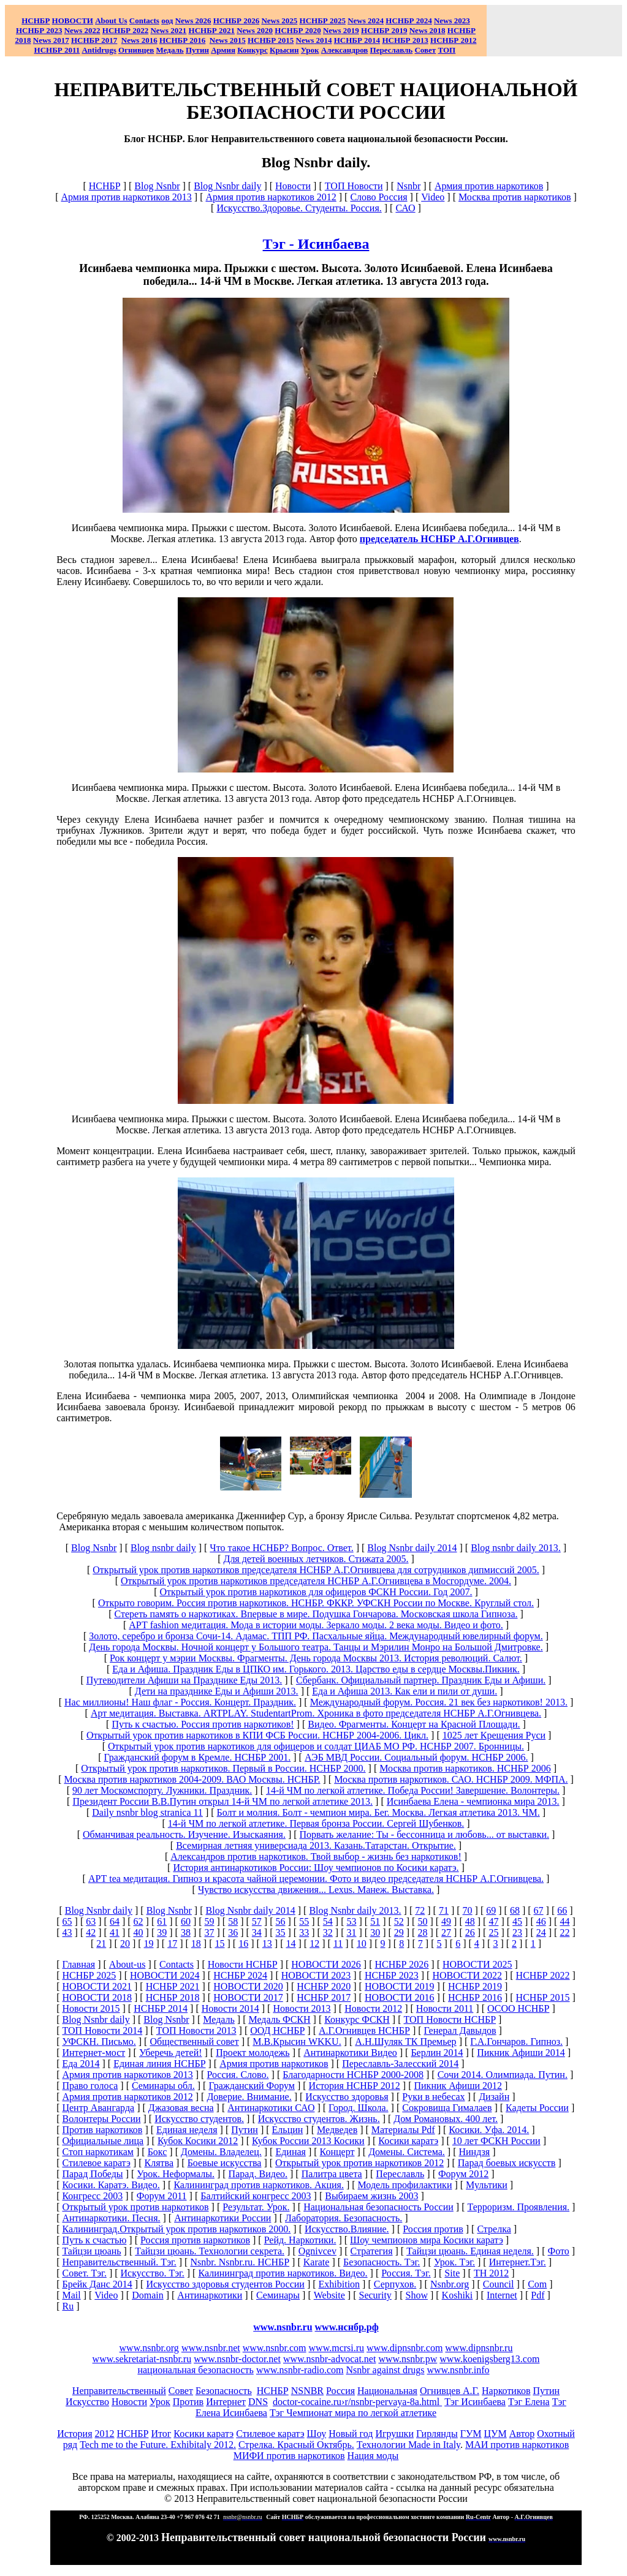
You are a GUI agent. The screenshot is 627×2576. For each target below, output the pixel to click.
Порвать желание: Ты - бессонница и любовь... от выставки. (424, 1834)
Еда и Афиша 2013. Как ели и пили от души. (404, 1691)
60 (186, 1921)
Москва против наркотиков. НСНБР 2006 (464, 1768)
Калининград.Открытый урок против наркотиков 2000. (176, 2229)
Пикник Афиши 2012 (458, 2085)
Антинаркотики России (222, 2218)
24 (541, 1932)
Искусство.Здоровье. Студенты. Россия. (298, 208)
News (357, 20)
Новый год (351, 2433)
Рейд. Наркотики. (300, 2240)
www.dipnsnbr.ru (478, 2348)
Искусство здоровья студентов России (225, 2284)
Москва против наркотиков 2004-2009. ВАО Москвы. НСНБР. (192, 1779)
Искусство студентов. (199, 2118)
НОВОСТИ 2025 (477, 1964)
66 (562, 1910)
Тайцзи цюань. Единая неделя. (470, 2251)
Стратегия (372, 2251)
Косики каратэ (408, 2141)
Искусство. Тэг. (152, 2273)
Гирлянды (437, 2433)
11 (338, 1943)
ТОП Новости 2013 (196, 2030)
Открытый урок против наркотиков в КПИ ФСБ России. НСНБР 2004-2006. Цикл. (257, 1735)
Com (537, 2284)
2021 (168, 30)
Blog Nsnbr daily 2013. (355, 1910)
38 (186, 1932)
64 (115, 1921)
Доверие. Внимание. (249, 2096)
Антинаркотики (209, 2295)
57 (257, 1921)
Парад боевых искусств (507, 2163)
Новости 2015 (91, 2008)
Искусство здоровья (346, 2096)
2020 (255, 30)
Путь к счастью (94, 2240)
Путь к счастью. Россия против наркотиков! (203, 1724)
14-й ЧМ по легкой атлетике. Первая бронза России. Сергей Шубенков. (316, 1823)
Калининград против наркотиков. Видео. (282, 2273)
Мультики (486, 2185)
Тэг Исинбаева (475, 2402)
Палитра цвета (332, 2174)
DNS (258, 2402)
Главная (78, 1964)
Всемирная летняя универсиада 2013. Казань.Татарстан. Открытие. (316, 1845)
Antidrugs (99, 50)
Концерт (337, 2152)
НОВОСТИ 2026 (326, 1964)
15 (220, 1943)
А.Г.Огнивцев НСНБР (364, 2030)
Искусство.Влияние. (347, 2229)
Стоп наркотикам (98, 2152)
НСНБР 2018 (173, 1997)
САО (405, 208)
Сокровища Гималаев (447, 2107)
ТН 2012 (491, 2273)
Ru (68, 2306)
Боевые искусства (225, 2163)
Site (452, 2273)
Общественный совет (194, 2041)
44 (564, 1921)
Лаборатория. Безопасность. (343, 2218)
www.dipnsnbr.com (405, 2348)
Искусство (87, 2402)
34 (257, 1932)
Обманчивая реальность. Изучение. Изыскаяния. (184, 1834)
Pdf (537, 2295)
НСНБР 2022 (125, 30)
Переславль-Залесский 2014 (400, 2063)
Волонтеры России (101, 2118)
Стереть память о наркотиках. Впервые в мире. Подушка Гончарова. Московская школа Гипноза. (315, 1614)
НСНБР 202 (236, 20)
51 (375, 1921)
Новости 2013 (301, 2008)
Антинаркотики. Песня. (111, 2218)
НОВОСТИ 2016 (400, 1997)
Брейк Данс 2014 (97, 2284)
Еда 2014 (80, 2063)
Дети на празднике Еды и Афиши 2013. (216, 1691)
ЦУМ (495, 2433)
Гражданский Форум (251, 2085)
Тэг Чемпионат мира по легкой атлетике (353, 2413)
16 (243, 1943)
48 (470, 1921)
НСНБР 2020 (298, 30)
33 (304, 1932)
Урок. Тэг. (454, 2262)
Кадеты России (537, 2107)
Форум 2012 (463, 2174)
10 (362, 1943)
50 (422, 1921)
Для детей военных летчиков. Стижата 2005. (315, 1559)
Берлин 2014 (437, 2052)
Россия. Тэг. (405, 2273)
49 (446, 1921)
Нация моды (373, 2455)
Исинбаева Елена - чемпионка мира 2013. (473, 1801)
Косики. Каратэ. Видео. (110, 2185)
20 (125, 1943)
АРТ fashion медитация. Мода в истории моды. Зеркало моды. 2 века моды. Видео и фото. (316, 1625)
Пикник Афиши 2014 (521, 2052)
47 (493, 1921)
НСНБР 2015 (543, 1997)
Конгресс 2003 (92, 2196)
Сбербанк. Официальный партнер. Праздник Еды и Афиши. (420, 1680)
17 (172, 1943)
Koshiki (457, 2295)
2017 (51, 40)
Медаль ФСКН (279, 2019)
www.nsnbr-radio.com (300, 2370)
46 (541, 1921)
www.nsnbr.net (210, 2348)
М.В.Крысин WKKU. (297, 2041)
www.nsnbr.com (274, 2348)
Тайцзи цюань (91, 2251)
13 (267, 1943)
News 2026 (193, 20)
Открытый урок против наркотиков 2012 (359, 2163)
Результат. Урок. (255, 2207)
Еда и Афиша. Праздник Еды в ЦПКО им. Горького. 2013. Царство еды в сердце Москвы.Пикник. (315, 1669)
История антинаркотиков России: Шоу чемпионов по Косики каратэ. (315, 1867)
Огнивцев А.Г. (449, 2390)
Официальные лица (102, 2141)
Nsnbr (408, 186)
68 (515, 1910)
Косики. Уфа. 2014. (489, 2130)
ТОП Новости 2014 (102, 2030)
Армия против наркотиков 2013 (126, 197)
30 (375, 1932)
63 (91, 1921)
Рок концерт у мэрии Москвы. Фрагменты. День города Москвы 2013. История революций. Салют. (316, 1658)
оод (167, 20)
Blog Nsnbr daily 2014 (412, 1548)
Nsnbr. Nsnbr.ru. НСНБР (239, 2262)
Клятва (159, 2163)
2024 (375, 20)
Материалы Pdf (403, 2130)
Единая (290, 2152)
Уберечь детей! (170, 2052)
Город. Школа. (359, 2107)
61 (162, 1921)
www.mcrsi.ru (337, 2348)
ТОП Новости (354, 186)
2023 (452, 20)
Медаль (219, 2019)
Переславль (391, 50)
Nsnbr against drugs (385, 2370)
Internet (502, 2295)
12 (314, 1943)
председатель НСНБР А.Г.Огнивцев (439, 539)
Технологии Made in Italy (408, 2444)
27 (446, 1932)
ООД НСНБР (277, 2030)
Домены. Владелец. (221, 2152)
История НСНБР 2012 (354, 2085)
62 (138, 1921)
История (74, 2433)
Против (188, 2402)
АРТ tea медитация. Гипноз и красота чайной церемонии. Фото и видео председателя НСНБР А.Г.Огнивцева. (316, 1878)
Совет (181, 2390)
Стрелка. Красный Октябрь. (296, 2444)
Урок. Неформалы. (176, 2174)
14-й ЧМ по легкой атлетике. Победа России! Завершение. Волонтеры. (413, 1790)
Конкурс (252, 50)
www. (347, 2327)
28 (422, 1932)
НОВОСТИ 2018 (97, 1997)
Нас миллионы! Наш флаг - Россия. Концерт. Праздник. (180, 1702)
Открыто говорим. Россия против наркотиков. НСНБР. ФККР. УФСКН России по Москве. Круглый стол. (316, 1603)
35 (281, 1932)
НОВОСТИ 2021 (97, 1986)
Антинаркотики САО (270, 2107)
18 (196, 1943)
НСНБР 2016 (475, 1997)
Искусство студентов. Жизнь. (319, 2118)
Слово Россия (378, 197)
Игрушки (394, 2433)
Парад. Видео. (258, 2174)
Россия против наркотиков (195, 2240)
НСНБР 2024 (408, 20)
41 (115, 1932)
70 (468, 1910)
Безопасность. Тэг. (381, 2262)
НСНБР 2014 (161, 2008)
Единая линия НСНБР (159, 2063)
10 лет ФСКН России (496, 2141)
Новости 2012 (373, 2008)
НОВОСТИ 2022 (467, 1975)
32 (328, 1932)
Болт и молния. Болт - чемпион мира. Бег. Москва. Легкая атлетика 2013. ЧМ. (378, 1812)
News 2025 (279, 20)
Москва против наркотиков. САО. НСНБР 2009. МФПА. (451, 1779)
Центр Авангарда (98, 2107)
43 (67, 1932)
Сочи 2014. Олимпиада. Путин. (503, 2074)
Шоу (317, 2433)
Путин (244, 2130)
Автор (522, 2433)
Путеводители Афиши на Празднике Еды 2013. (184, 1680)
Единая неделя (187, 2130)
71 (444, 1910)
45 (517, 1921)
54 (328, 1921)
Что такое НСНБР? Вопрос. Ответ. (281, 1548)
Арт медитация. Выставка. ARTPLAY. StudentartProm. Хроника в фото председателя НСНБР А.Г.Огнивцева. (316, 1713)
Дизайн (494, 2096)
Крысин (284, 50)
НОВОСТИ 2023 (316, 1975)
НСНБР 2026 (401, 1964)
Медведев (337, 2130)
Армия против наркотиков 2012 (270, 197)
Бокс (157, 2152)
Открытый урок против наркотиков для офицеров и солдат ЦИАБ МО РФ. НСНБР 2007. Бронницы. (316, 1746)
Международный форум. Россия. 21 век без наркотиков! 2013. (439, 1702)
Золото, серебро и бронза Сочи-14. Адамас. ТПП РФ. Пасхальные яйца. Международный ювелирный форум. (315, 1636)
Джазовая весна (181, 2107)
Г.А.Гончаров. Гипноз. (516, 2041)
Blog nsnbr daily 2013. (516, 1548)
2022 (82, 30)
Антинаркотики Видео (350, 2052)
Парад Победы (92, 2174)
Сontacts (176, 1964)
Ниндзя (474, 2152)
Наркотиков (506, 2390)
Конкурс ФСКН (357, 2019)
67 (539, 1910)
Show (416, 2295)
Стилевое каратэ (96, 2163)
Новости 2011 (444, 2008)
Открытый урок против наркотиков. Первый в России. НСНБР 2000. (223, 1768)
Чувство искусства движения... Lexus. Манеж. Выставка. (316, 1889)
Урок (310, 50)
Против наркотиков (102, 2130)
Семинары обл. (163, 2085)
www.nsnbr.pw (407, 2359)
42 (91, 1932)
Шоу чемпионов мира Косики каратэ (426, 2240)
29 (399, 1932)
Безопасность (224, 2390)
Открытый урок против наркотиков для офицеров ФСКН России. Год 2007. (315, 1592)
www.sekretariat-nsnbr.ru (142, 2359)
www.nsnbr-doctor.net (237, 2359)
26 (470, 1932)
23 (517, 1932)
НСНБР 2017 (324, 1997)
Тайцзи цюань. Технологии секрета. (209, 2251)
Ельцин (287, 2130)
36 (233, 1932)
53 (351, 1921)
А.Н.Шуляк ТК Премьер (405, 2041)
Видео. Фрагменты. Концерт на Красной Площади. (414, 1724)
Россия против (433, 2229)
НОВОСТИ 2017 (248, 1997)
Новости (293, 186)
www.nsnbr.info (458, 2370)
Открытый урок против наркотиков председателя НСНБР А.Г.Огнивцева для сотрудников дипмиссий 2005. (316, 1570)
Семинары (278, 2295)
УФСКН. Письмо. (98, 2041)
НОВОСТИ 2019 (400, 1986)
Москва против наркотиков (514, 197)
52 (399, 1921)
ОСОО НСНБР (518, 2008)
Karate (316, 2262)
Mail (71, 2295)
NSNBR (307, 2390)
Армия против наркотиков (489, 186)
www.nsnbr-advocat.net (329, 2359)
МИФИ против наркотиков (289, 2455)
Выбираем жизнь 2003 (371, 2196)
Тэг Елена (529, 2402)
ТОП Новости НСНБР (450, 2019)
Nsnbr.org (449, 2284)
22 (564, 1932)
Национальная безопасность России (378, 2207)
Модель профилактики (405, 2185)
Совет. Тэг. (84, 2273)
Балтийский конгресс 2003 (255, 2196)
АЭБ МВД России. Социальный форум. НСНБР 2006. (416, 1757)
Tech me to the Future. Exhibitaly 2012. (158, 2444)
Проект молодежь (252, 2052)
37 (210, 1932)
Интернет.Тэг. (517, 2262)
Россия (340, 2390)
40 (138, 1932)
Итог (161, 2433)
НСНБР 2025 (323, 20)
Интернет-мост (93, 2052)
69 (491, 1910)
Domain (148, 2295)
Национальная (387, 2390)
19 (149, 1943)
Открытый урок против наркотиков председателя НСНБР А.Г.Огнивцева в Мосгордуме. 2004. (316, 1581)
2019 (341, 30)
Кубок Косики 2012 (198, 2141)
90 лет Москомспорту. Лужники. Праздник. (162, 1790)
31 (351, 1932)
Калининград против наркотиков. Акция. (258, 2185)
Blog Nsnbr (157, 186)
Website (329, 2295)
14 (290, 1943)
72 (420, 1910)
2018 (427, 30)
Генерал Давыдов (460, 2030)
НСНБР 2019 (384, 30)
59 (210, 1921)
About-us (127, 1964)
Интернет (226, 2402)
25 (493, 1932)
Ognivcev (317, 2251)
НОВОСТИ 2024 (165, 1975)
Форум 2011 (162, 2196)
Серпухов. (395, 2284)
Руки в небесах (433, 2096)
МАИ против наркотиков (517, 2444)
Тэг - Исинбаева (316, 244)
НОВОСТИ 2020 (248, 1986)
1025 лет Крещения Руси (494, 1735)
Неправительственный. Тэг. (119, 2262)
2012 (105, 2433)
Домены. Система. (406, 2152)
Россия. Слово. (237, 2074)
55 (304, 1921)
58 (233, 1921)
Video (432, 197)
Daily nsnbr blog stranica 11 (147, 1812)
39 (162, 1932)
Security (375, 2295)
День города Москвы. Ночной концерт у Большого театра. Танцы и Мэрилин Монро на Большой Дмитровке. (315, 1647)
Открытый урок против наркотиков (135, 2207)
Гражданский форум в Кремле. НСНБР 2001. (197, 1757)
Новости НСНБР (243, 1964)
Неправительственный (119, 2390)
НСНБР (105, 186)
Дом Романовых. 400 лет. (445, 2118)
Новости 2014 (230, 2008)
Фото (558, 2251)
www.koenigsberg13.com (489, 2359)
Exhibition (339, 2284)
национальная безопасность (195, 2370)
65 (67, 1921)
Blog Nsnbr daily (227, 186)
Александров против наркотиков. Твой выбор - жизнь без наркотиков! (316, 1856)
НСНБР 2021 (212, 30)
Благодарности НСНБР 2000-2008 (353, 2074)
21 (101, 1943)
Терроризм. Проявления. (519, 2207)
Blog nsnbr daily (163, 1548)
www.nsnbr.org (149, 2348)
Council (498, 2284)
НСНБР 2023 (39, 30)
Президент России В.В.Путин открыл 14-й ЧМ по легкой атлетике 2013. (222, 1801)
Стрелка (494, 2229)
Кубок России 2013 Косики (308, 2141)
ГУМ (471, 2433)
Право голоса (90, 2085)
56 (281, 1921)
